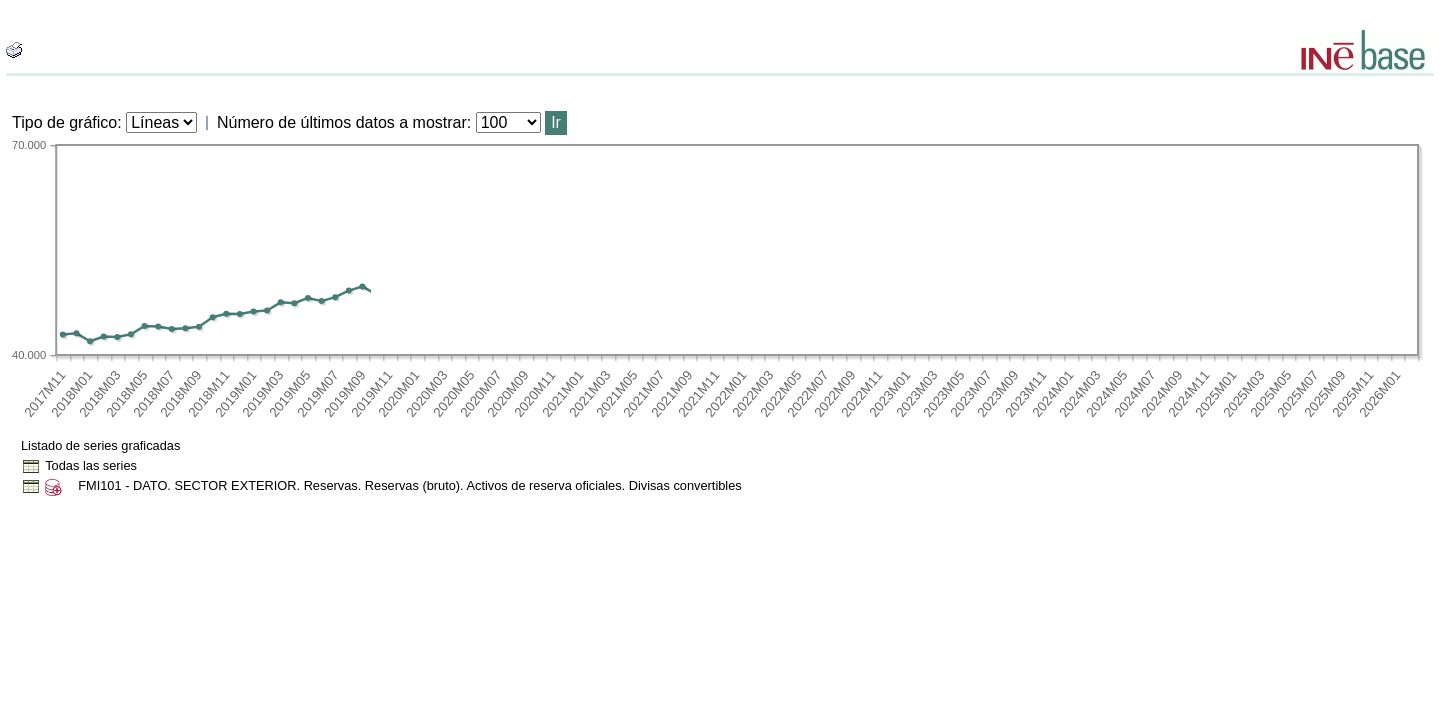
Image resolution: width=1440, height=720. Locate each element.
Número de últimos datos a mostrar (342, 122)
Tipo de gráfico (64, 122)
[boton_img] (14, 50)
